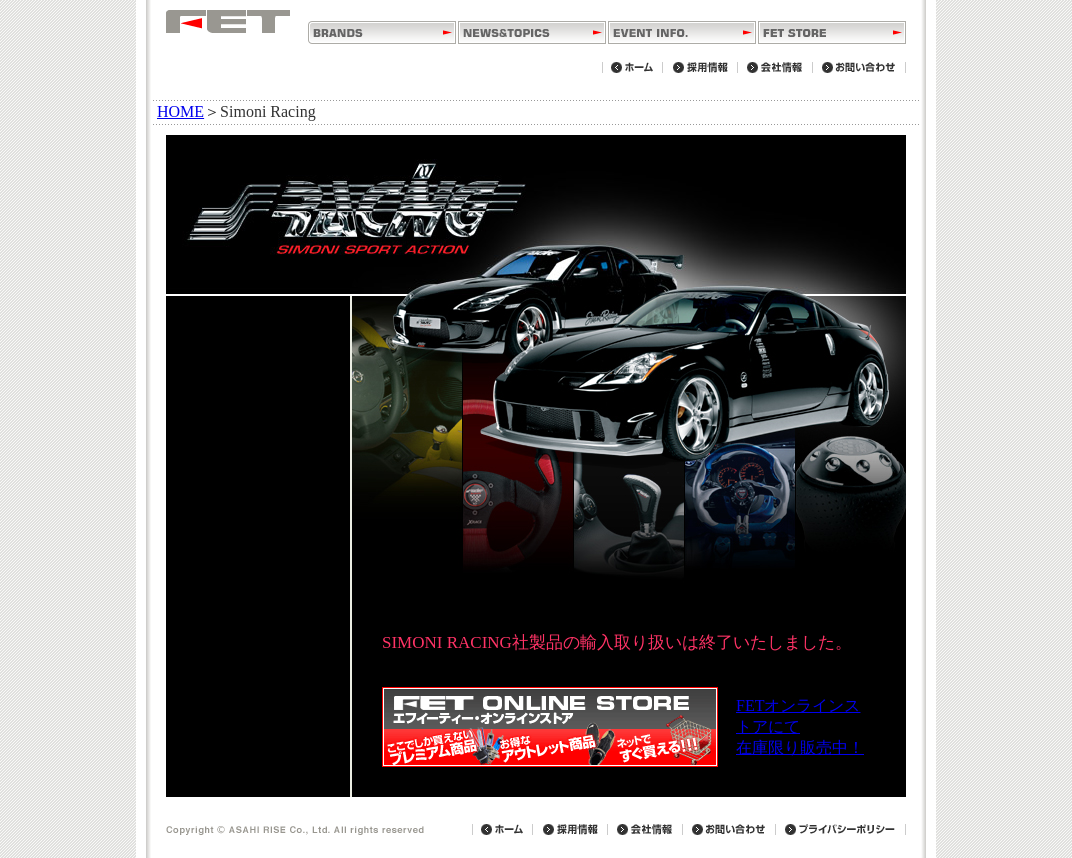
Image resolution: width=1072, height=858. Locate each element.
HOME (180, 111)
